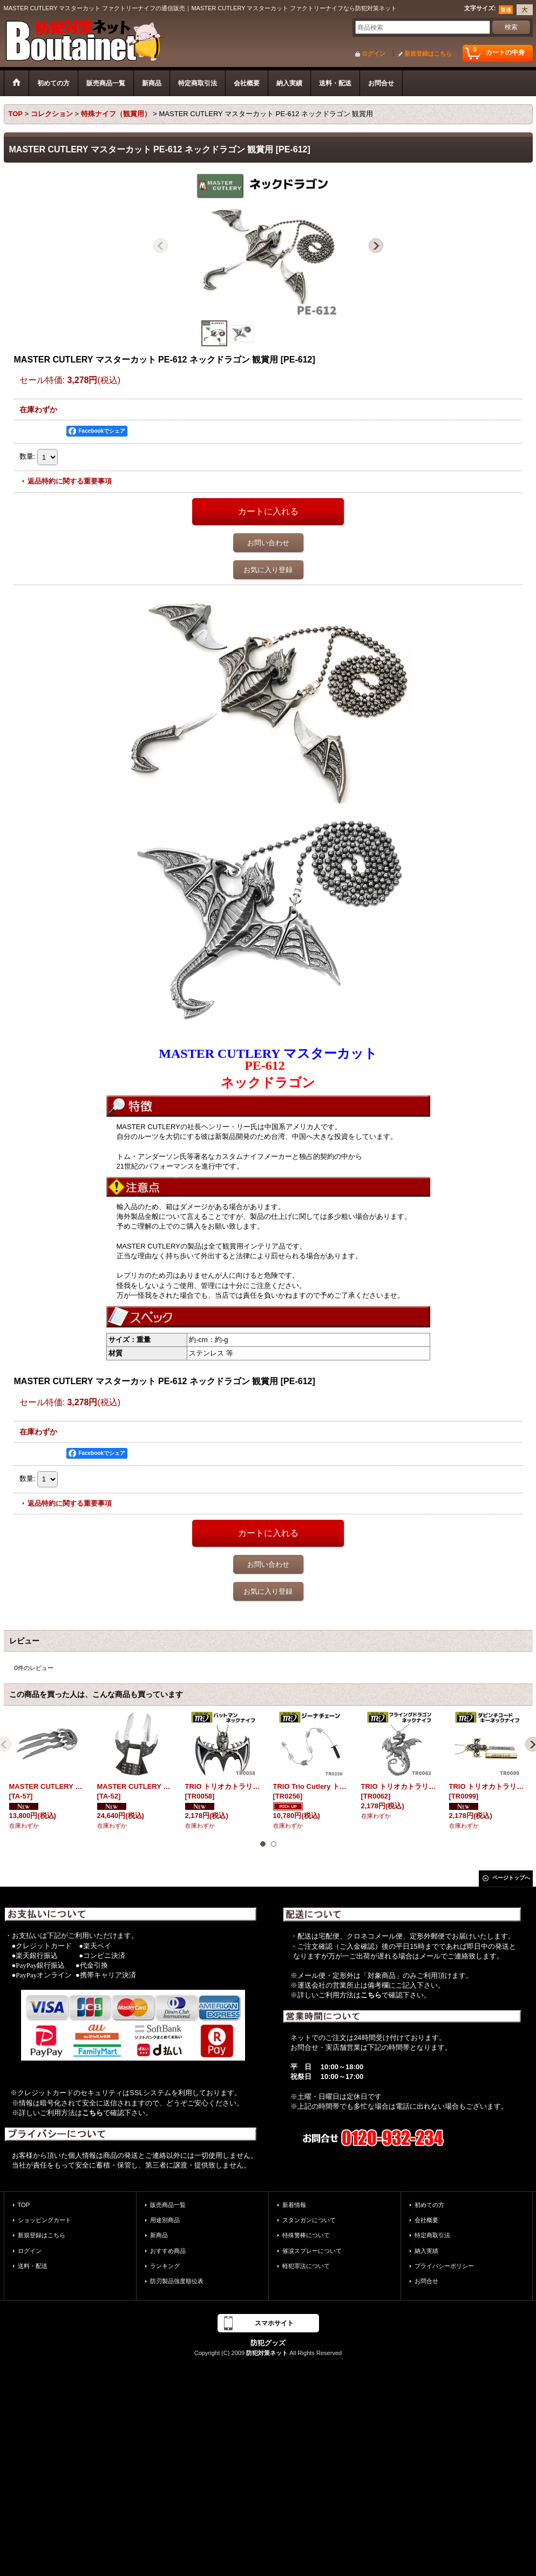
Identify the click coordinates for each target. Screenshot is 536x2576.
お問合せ (426, 2281)
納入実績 (426, 2251)
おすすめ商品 (168, 2251)
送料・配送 (33, 2266)
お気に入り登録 (268, 570)
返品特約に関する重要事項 (70, 481)
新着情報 (294, 2205)
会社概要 (426, 2220)
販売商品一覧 (168, 2205)
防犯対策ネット (267, 2353)
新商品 (159, 2235)
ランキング (165, 2266)
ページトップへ (511, 1878)
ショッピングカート (44, 2220)
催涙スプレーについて (312, 2251)
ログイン (373, 53)
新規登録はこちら (428, 53)
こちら (92, 2113)
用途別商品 (165, 2220)
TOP (24, 2205)
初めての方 (429, 2205)
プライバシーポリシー (444, 2266)
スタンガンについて (309, 2220)
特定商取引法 (432, 2235)
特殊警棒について (306, 2235)
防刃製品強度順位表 (176, 2281)
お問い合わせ (268, 543)
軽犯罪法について (306, 2266)
